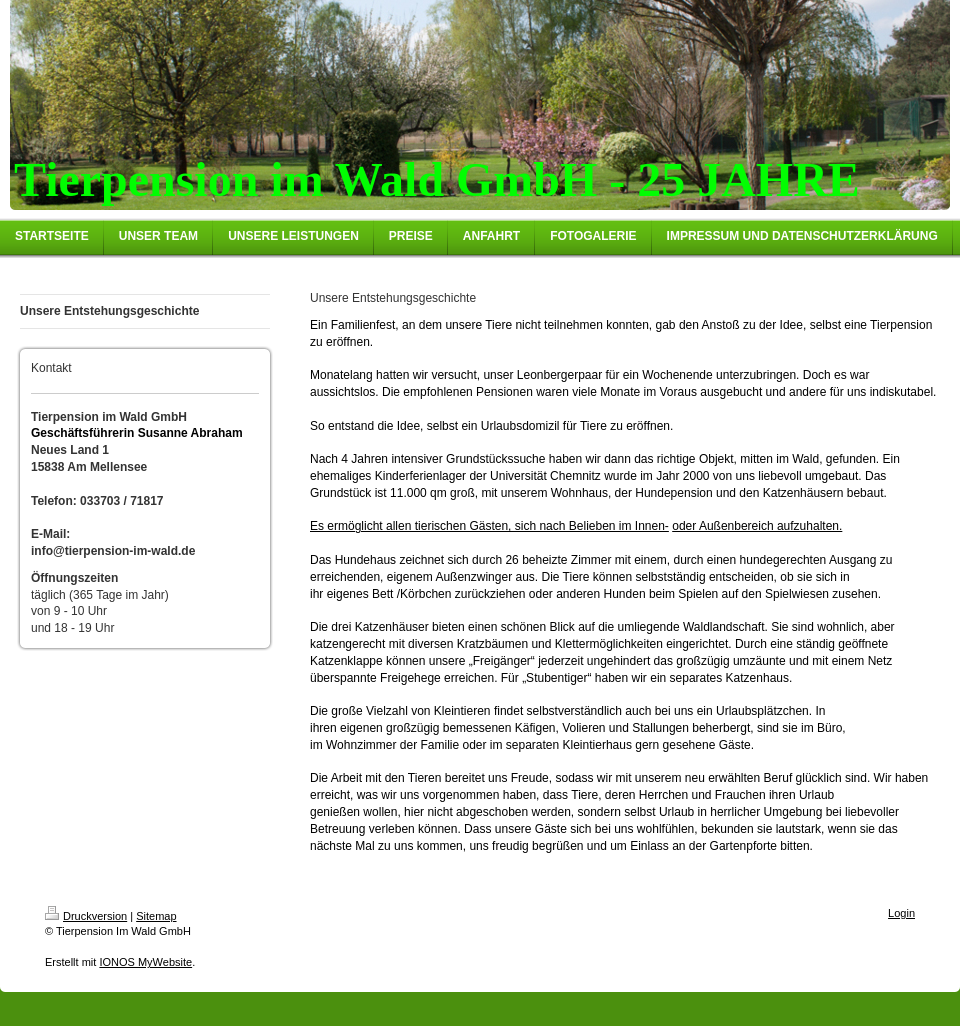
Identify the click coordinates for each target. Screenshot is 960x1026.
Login (901, 913)
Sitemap (156, 916)
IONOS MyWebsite (145, 962)
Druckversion (86, 916)
